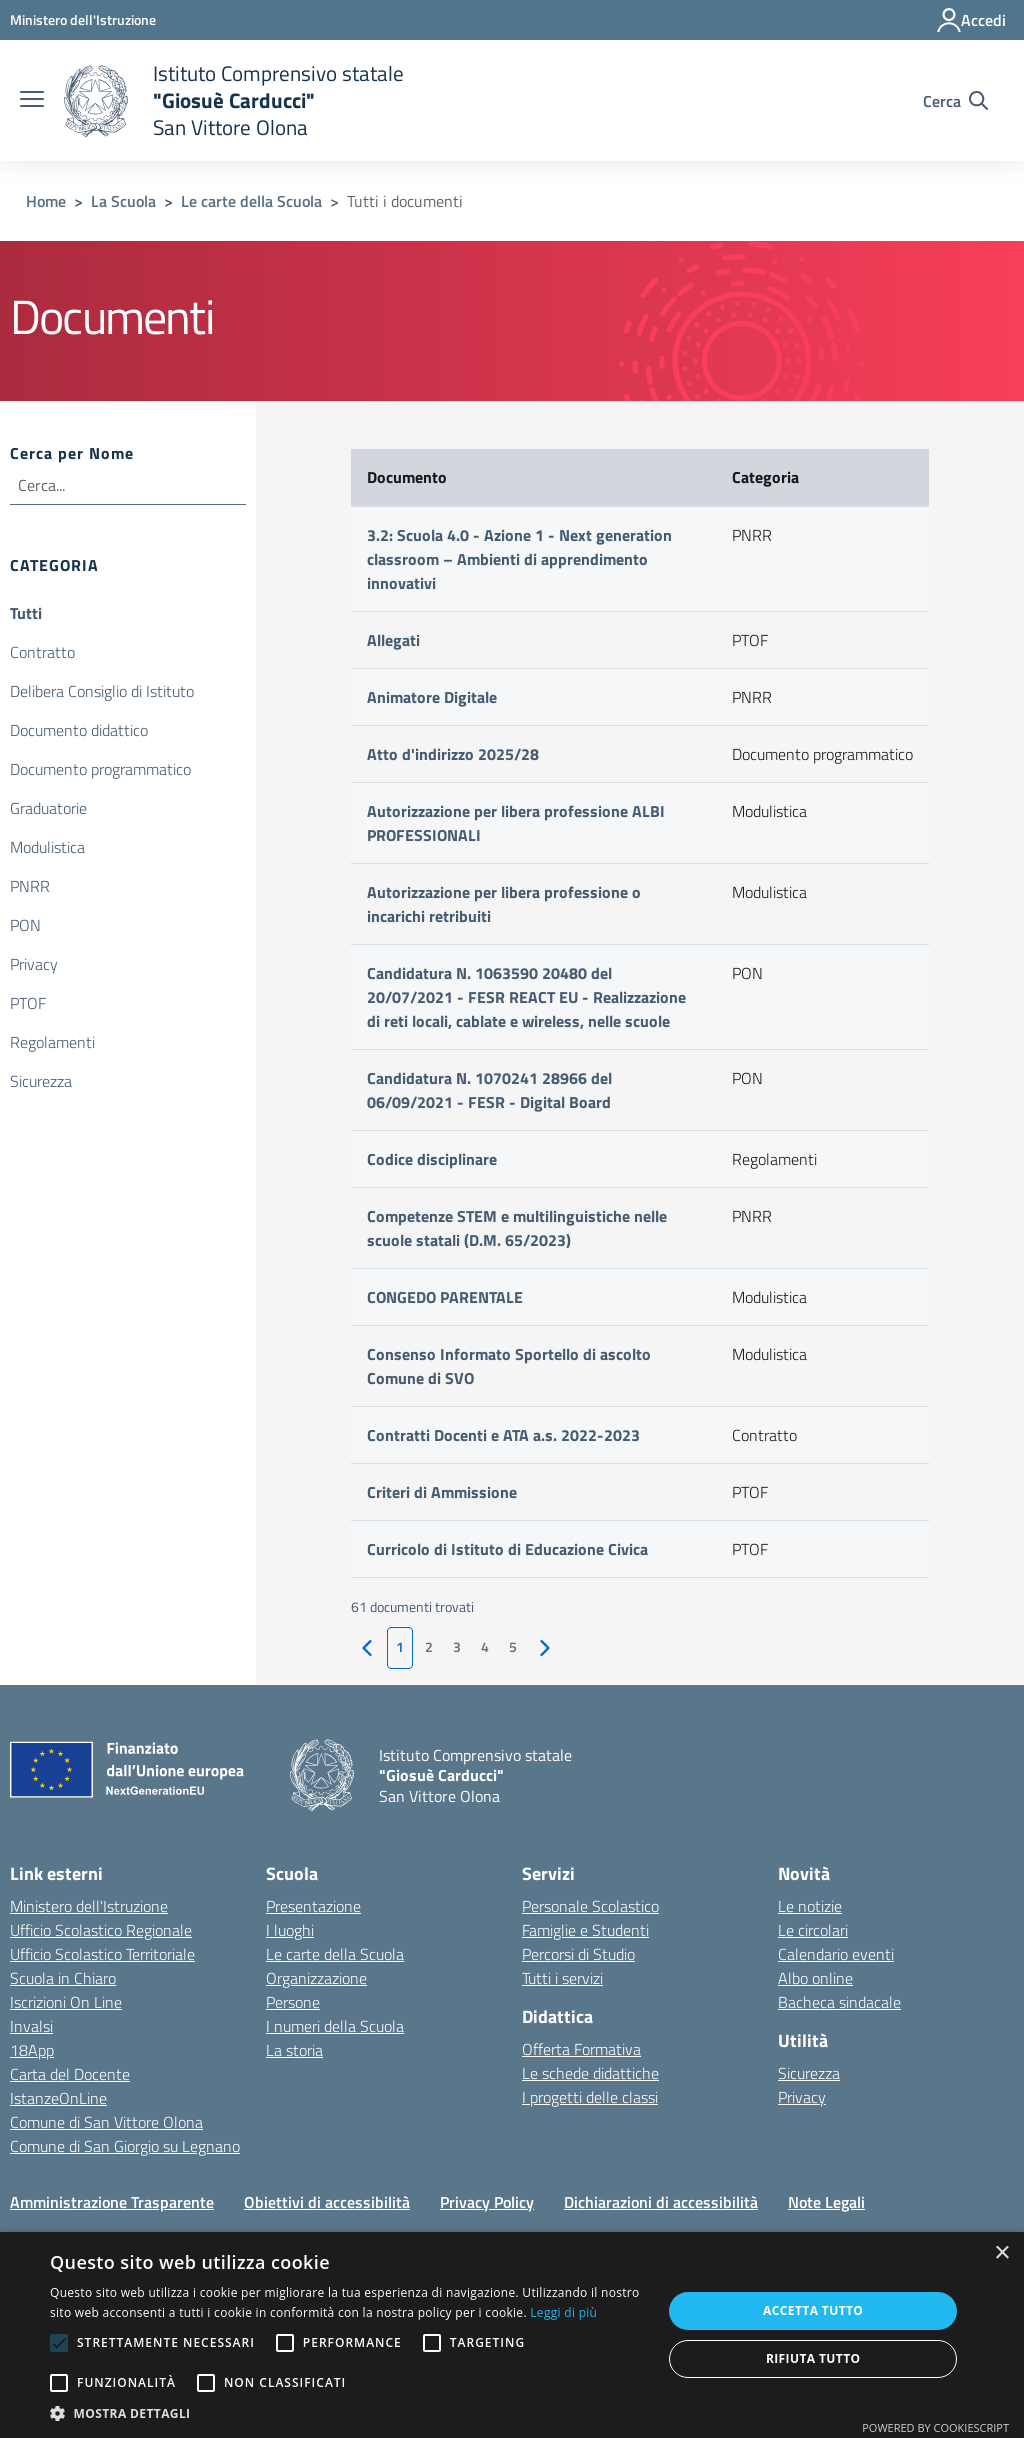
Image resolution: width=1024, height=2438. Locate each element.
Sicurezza (41, 1081)
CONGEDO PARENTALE (445, 1297)
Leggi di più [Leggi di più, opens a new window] (563, 2312)
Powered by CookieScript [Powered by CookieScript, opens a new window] (935, 2427)
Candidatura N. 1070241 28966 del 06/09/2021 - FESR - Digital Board (489, 1090)
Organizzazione (316, 1978)
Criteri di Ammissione (442, 1492)
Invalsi (31, 2026)
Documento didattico (79, 730)
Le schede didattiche (590, 2073)
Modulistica (47, 847)
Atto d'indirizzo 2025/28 (453, 754)
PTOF (28, 1003)
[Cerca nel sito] (955, 101)
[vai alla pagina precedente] (367, 1648)
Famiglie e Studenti (585, 1930)
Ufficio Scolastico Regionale (101, 1930)
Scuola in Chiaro (63, 1978)
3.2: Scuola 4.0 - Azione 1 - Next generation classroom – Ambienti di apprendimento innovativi (519, 559)
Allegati (393, 640)
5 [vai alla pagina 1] (513, 1647)
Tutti (26, 613)
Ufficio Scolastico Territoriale (102, 1954)
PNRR (30, 886)
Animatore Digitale (432, 697)
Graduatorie (48, 808)
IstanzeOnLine (58, 2098)
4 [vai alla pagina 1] (485, 1647)
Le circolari (813, 1930)
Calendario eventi (836, 1954)
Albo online (815, 1978)
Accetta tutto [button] (813, 2310)
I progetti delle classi (590, 2097)
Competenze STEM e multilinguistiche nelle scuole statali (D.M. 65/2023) (517, 1228)
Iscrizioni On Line (66, 2002)
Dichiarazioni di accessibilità (661, 2202)
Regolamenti (52, 1042)
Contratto (42, 652)
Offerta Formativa (581, 2049)
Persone (293, 2002)
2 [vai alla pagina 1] (429, 1647)
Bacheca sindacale (839, 2002)
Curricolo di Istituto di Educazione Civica (507, 1549)
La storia (294, 2050)
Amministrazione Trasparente (112, 2202)
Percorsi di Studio (578, 1954)
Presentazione (313, 1906)
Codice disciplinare (432, 1159)
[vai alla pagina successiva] (545, 1648)
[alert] (512, 2335)
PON (25, 925)
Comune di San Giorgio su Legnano (125, 2146)
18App (32, 2050)
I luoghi (290, 1930)
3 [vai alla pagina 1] (457, 1647)
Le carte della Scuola (251, 201)
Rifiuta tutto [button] (813, 2358)
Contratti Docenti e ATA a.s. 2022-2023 (503, 1435)
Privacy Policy (487, 2202)
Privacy (34, 964)
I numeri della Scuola (335, 2026)
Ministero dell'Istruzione (89, 1906)
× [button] (1001, 2253)
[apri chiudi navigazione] (32, 101)
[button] (347, 2413)
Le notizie (810, 1906)
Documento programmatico (100, 769)
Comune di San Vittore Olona (106, 2122)
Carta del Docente (70, 2074)
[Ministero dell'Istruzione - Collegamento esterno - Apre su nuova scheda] (83, 19)
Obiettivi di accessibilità (327, 2202)
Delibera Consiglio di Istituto (102, 691)
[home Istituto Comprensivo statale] (234, 100)
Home (46, 201)
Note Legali (826, 2202)
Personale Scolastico (590, 1906)
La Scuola (123, 201)
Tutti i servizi (562, 1978)
